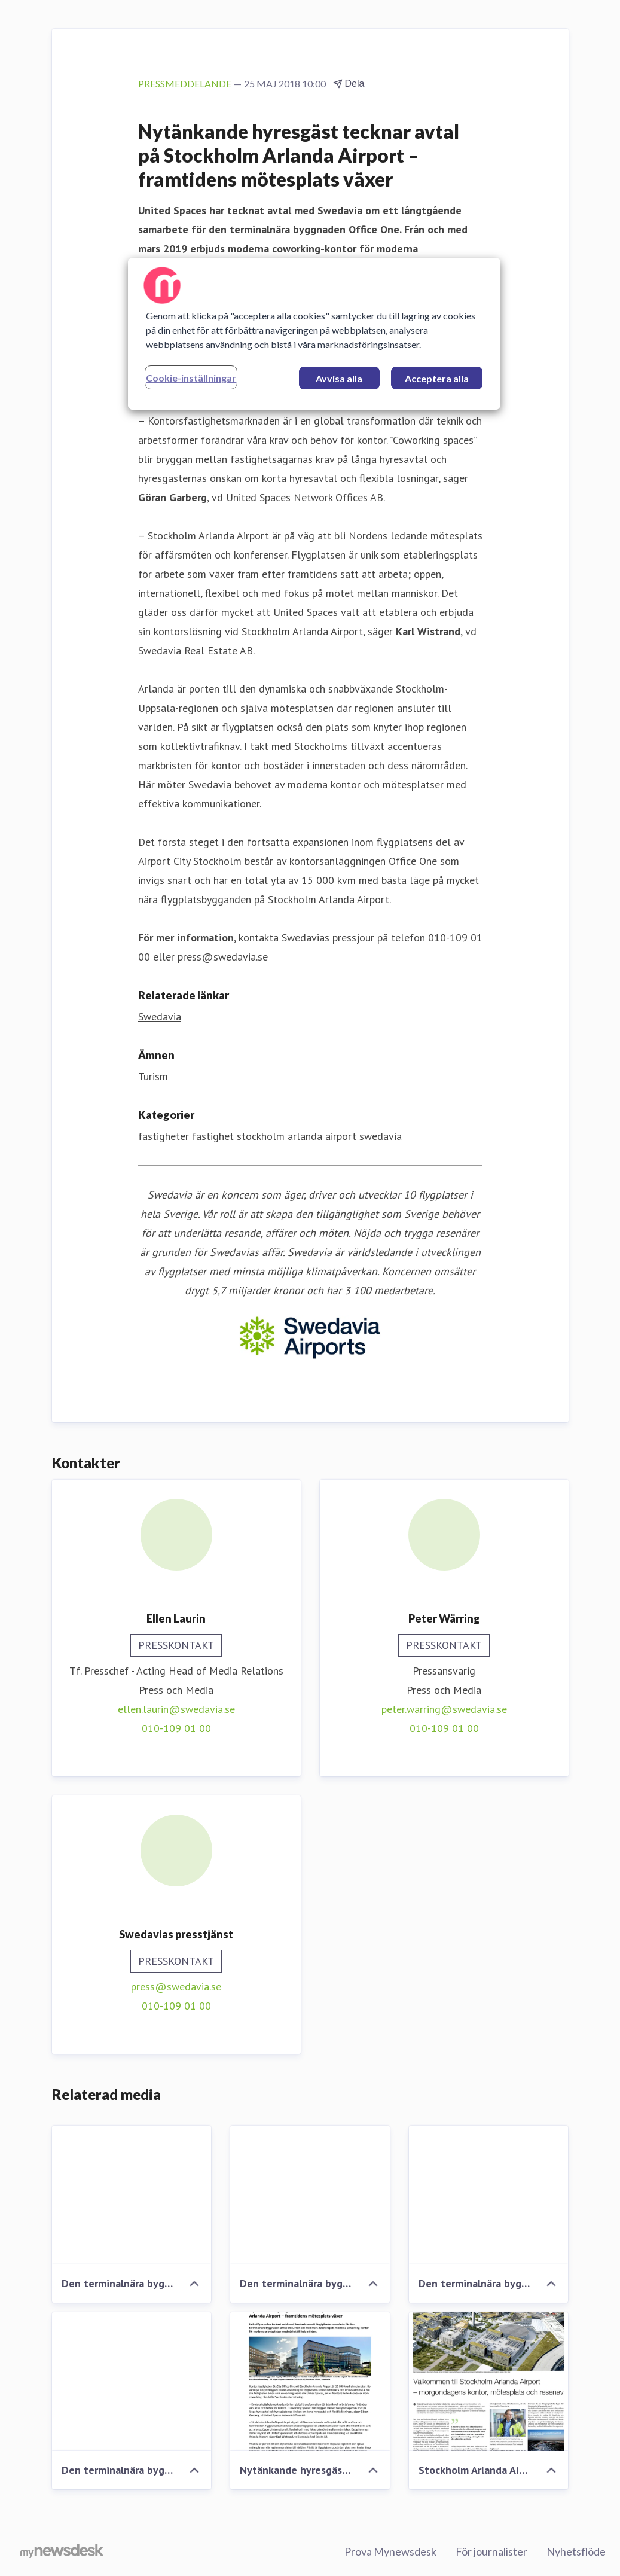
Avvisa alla (339, 378)
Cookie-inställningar (191, 377)
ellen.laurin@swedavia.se (176, 1709)
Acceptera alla (437, 378)
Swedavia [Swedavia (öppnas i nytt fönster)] (159, 1016)
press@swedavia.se (176, 1986)
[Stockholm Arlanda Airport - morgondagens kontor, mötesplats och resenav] (489, 2381)
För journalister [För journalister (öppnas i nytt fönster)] (491, 2551)
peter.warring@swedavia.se (444, 1709)
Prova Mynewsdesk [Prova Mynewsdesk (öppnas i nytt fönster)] (390, 2551)
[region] (314, 334)
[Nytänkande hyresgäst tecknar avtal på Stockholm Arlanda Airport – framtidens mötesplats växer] (310, 2381)
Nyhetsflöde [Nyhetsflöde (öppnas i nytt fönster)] (576, 2551)
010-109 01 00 (176, 1728)
